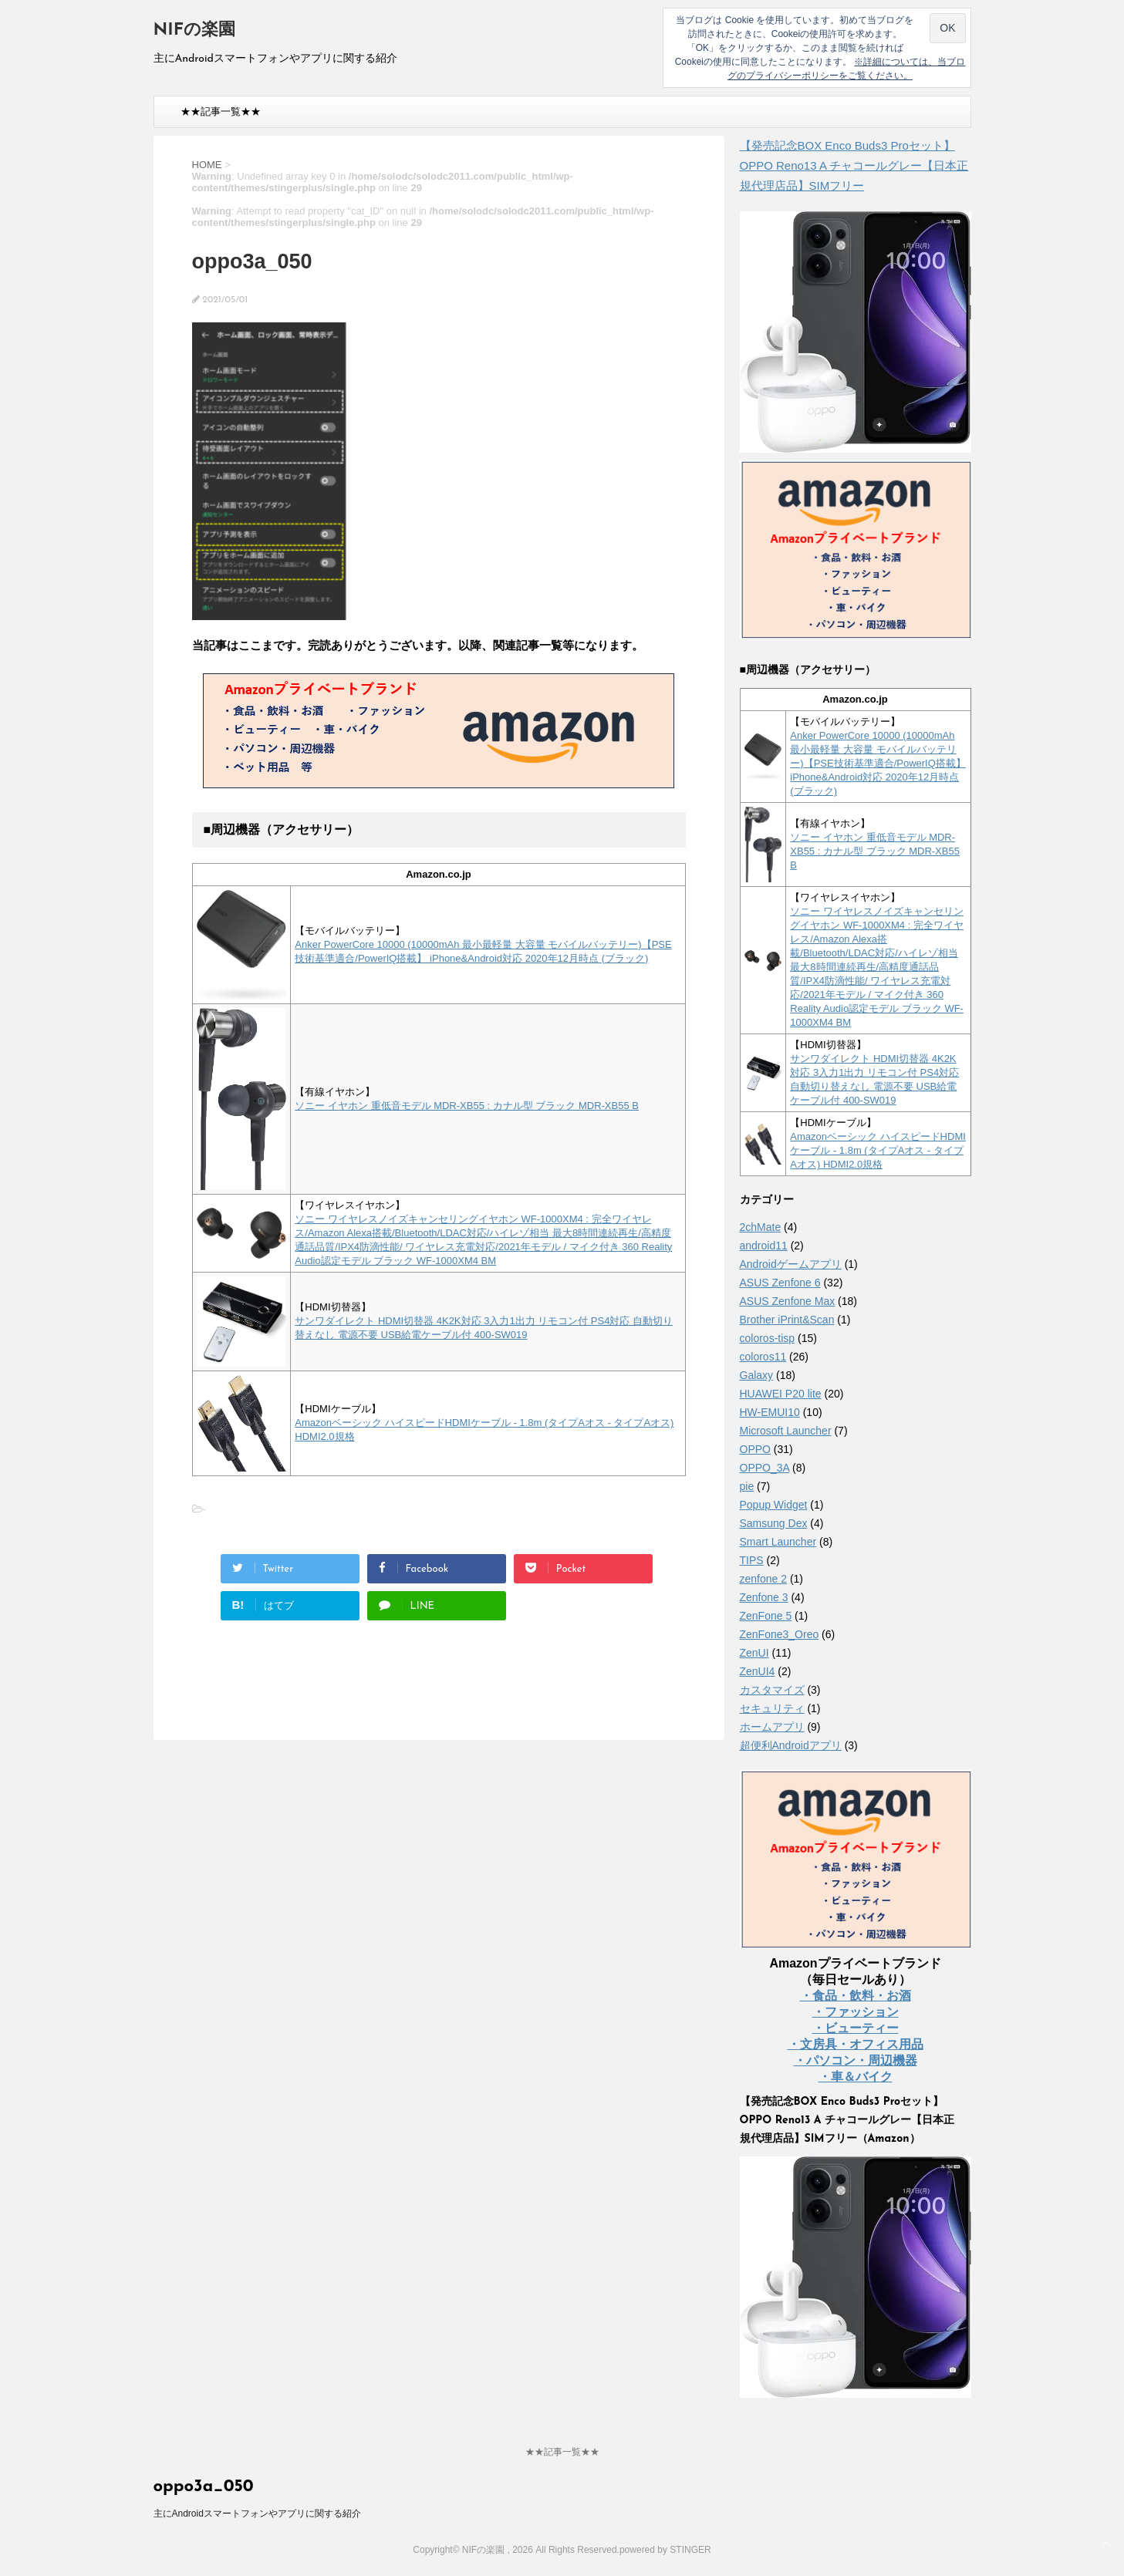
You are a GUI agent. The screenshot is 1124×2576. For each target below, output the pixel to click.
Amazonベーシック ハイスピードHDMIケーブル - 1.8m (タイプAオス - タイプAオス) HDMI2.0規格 (878, 1150)
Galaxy (757, 1375)
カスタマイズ (772, 1690)
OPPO (755, 1449)
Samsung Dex (774, 1523)
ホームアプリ (772, 1727)
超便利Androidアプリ (791, 1745)
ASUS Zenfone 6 (780, 1282)
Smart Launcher (778, 1542)
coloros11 (763, 1356)
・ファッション (855, 2011)
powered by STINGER (665, 2549)
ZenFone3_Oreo (779, 1634)
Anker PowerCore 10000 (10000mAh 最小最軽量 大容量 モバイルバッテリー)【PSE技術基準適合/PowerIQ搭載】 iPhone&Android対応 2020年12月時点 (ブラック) (878, 763)
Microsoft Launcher (786, 1431)
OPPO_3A (765, 1468)
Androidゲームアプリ (791, 1264)
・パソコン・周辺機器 (855, 2060)
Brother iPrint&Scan (787, 1319)
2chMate (760, 1227)
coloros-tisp (767, 1338)
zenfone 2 (764, 1579)
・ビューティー (855, 2028)
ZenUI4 (757, 1671)
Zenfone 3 (764, 1597)
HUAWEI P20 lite (781, 1393)
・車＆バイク (856, 2076)
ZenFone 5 (766, 1616)
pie (747, 1486)
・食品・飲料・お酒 (855, 1995)
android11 (764, 1245)
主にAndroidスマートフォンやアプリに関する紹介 (257, 2513)
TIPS (752, 1560)
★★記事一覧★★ (221, 111)
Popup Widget (774, 1505)
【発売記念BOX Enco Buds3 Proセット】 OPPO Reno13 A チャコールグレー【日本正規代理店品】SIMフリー (854, 165)
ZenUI (754, 1653)
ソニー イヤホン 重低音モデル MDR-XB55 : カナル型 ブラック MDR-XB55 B (467, 1105)
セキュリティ (772, 1708)
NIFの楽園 (194, 30)
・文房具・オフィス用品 (855, 2044)
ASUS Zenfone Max (787, 1301)
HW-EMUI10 (770, 1412)
